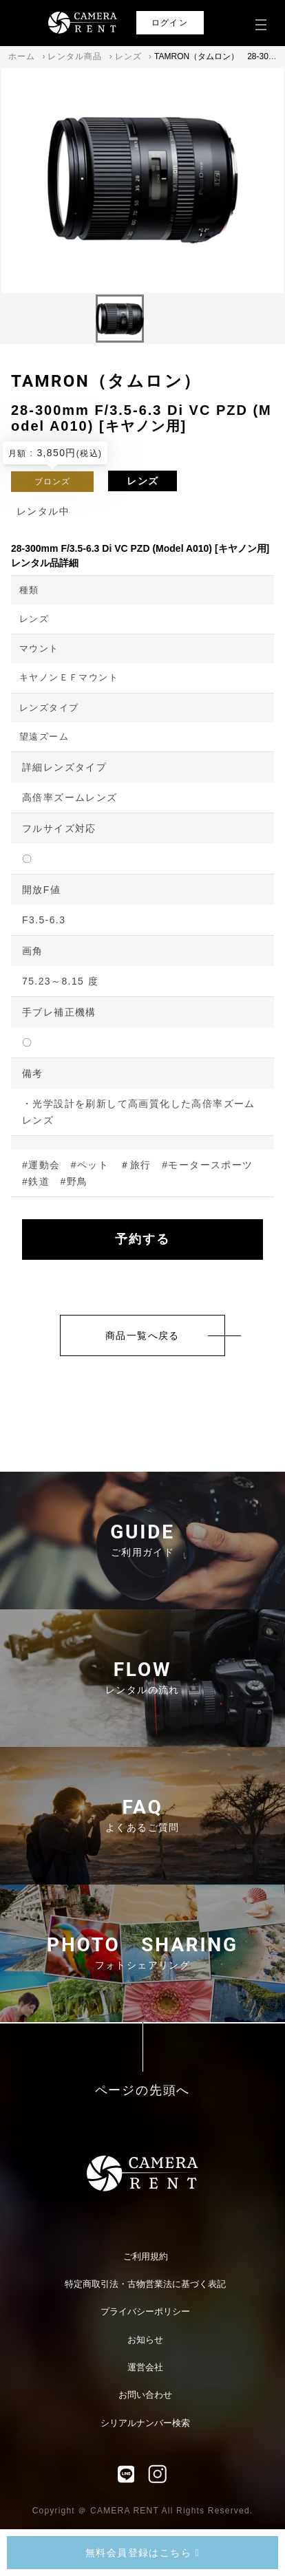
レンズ (128, 56)
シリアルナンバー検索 (145, 2423)
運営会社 (145, 2367)
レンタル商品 (75, 56)
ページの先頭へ (143, 2090)
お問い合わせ (145, 2395)
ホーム (22, 56)
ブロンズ (52, 481)
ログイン (169, 23)
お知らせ (145, 2339)
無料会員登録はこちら (142, 2552)
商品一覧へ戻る (142, 1335)
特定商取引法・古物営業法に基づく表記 (145, 2284)
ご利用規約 (145, 2256)
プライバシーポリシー (145, 2311)
